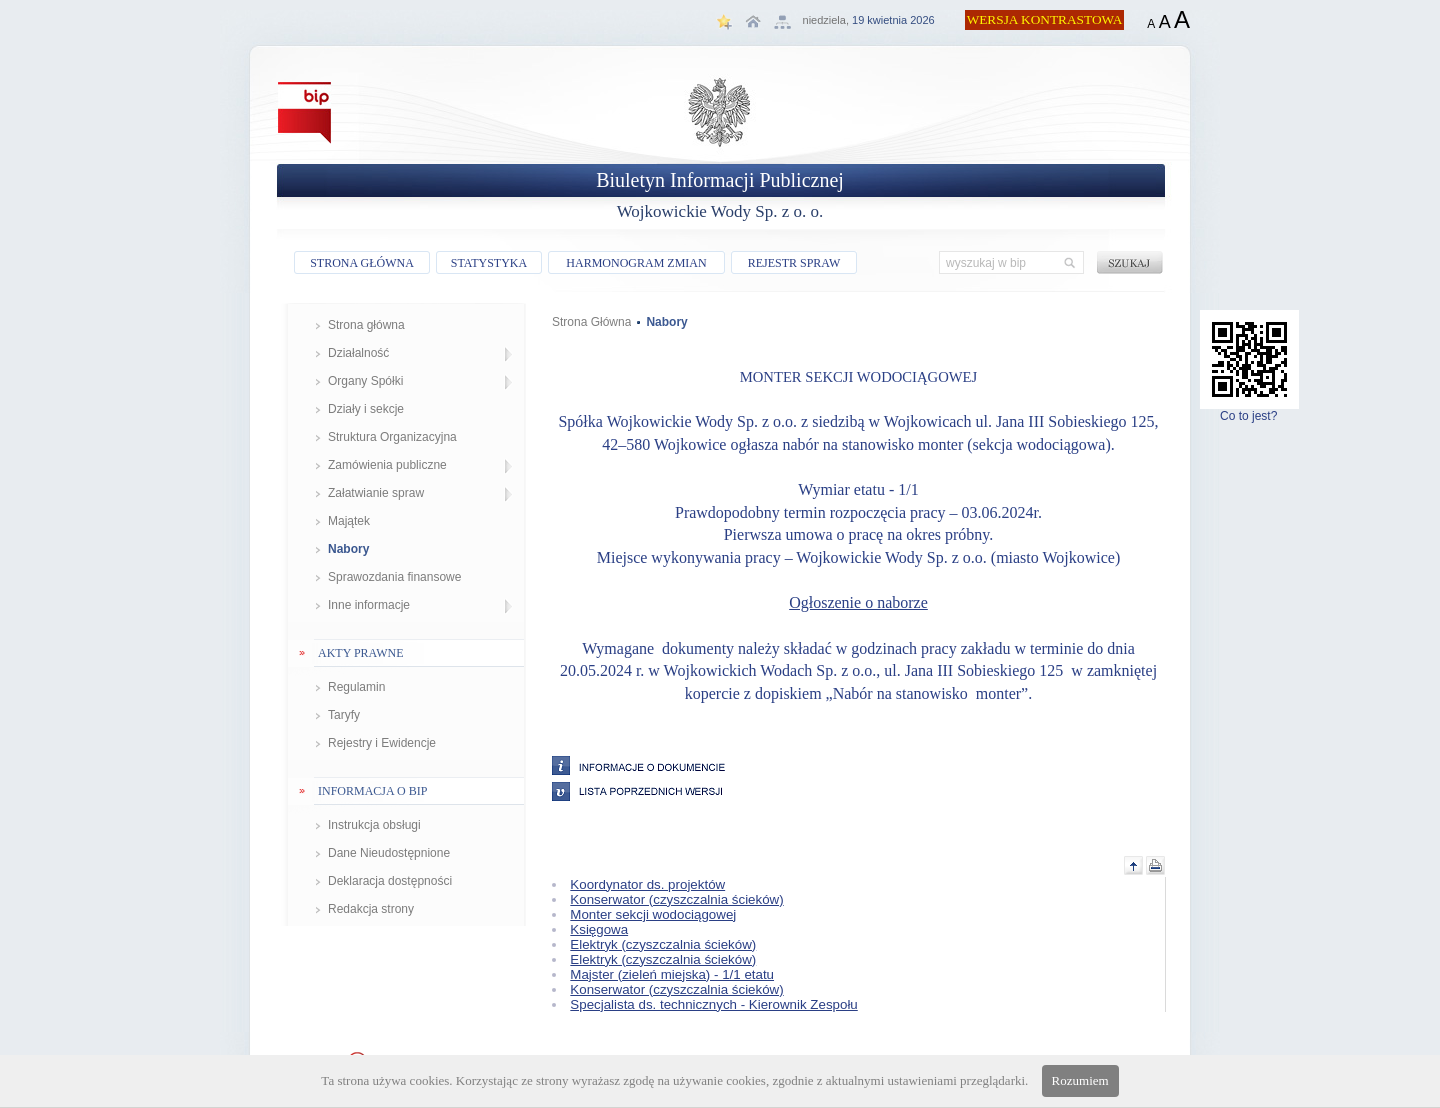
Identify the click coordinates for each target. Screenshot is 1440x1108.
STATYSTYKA (489, 263)
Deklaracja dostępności (390, 881)
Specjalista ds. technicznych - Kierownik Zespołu (713, 1004)
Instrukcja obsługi (374, 825)
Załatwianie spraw (376, 493)
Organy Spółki (365, 381)
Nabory (348, 549)
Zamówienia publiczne (387, 465)
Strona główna (366, 325)
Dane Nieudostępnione (389, 853)
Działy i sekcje (366, 409)
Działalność (358, 353)
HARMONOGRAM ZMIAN (636, 263)
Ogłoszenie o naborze (858, 602)
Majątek (349, 521)
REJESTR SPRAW (794, 263)
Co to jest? (1249, 410)
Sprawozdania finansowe (394, 577)
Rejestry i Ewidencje (382, 743)
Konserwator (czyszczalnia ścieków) (676, 899)
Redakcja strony (371, 909)
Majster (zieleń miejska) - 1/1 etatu (672, 974)
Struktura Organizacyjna (392, 437)
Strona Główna (591, 322)
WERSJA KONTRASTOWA (1045, 19)
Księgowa (599, 929)
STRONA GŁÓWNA (362, 263)
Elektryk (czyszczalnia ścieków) (663, 944)
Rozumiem (1080, 1080)
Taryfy (344, 715)
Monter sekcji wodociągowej (653, 914)
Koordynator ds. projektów (647, 884)
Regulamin (356, 687)
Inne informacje (369, 605)
